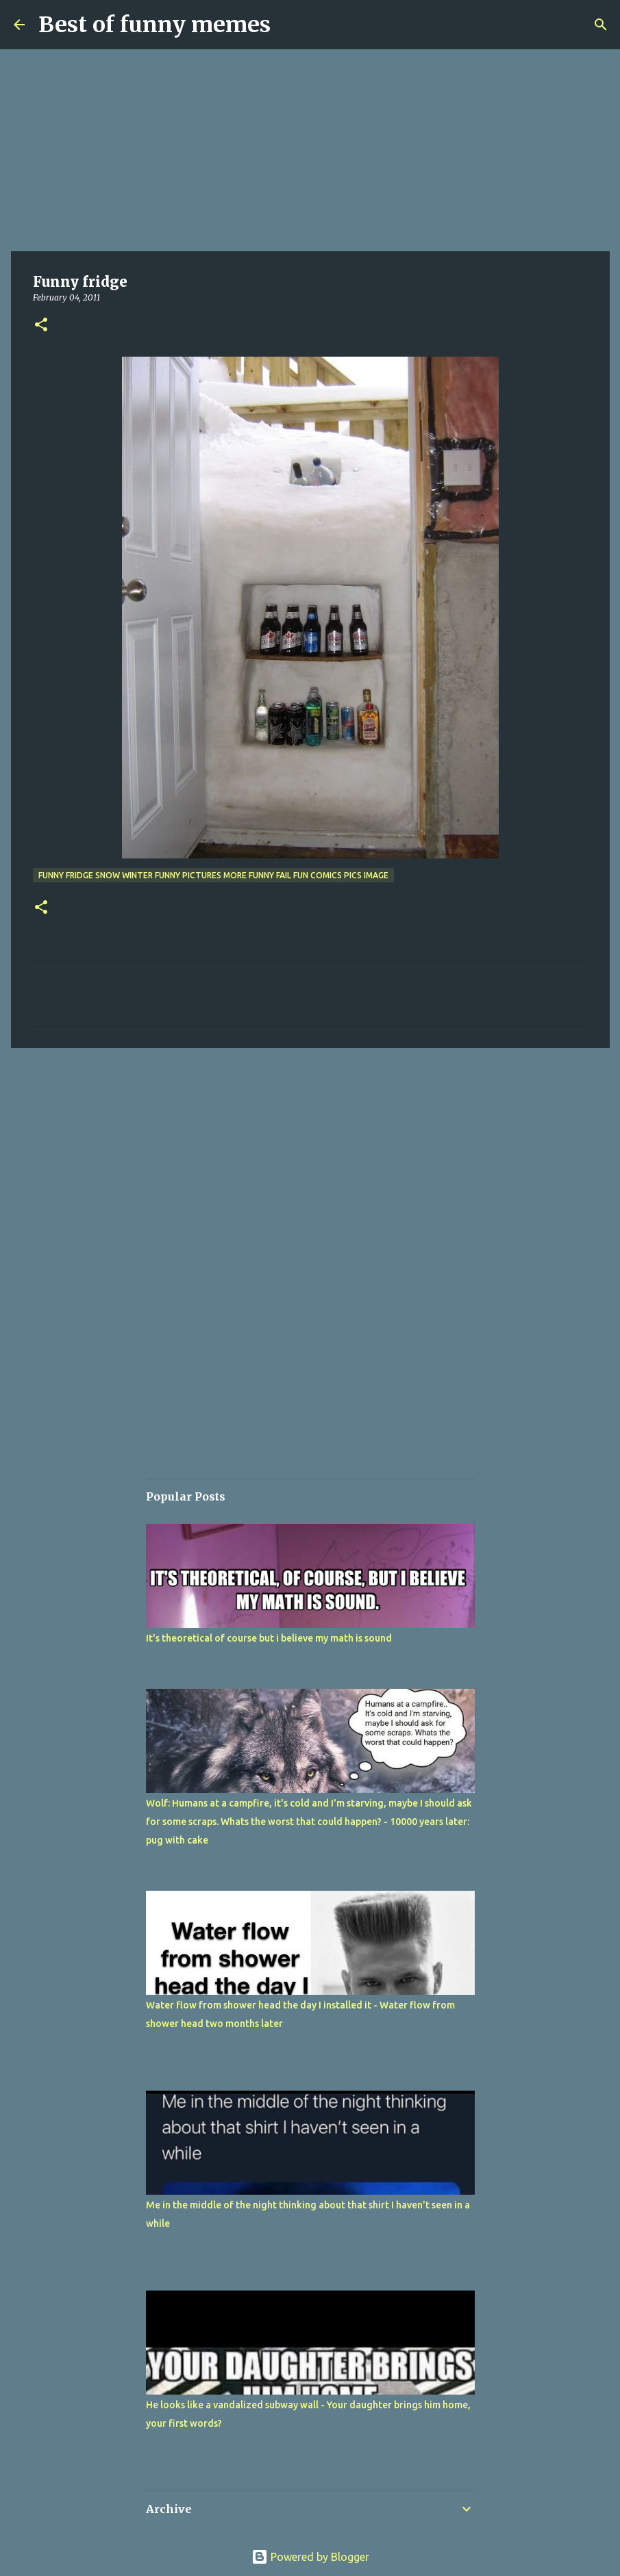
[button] (41, 325)
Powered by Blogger (310, 2557)
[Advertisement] (310, 150)
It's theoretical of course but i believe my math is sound (269, 1638)
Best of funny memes (154, 24)
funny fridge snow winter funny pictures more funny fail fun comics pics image (213, 875)
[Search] (601, 24)
